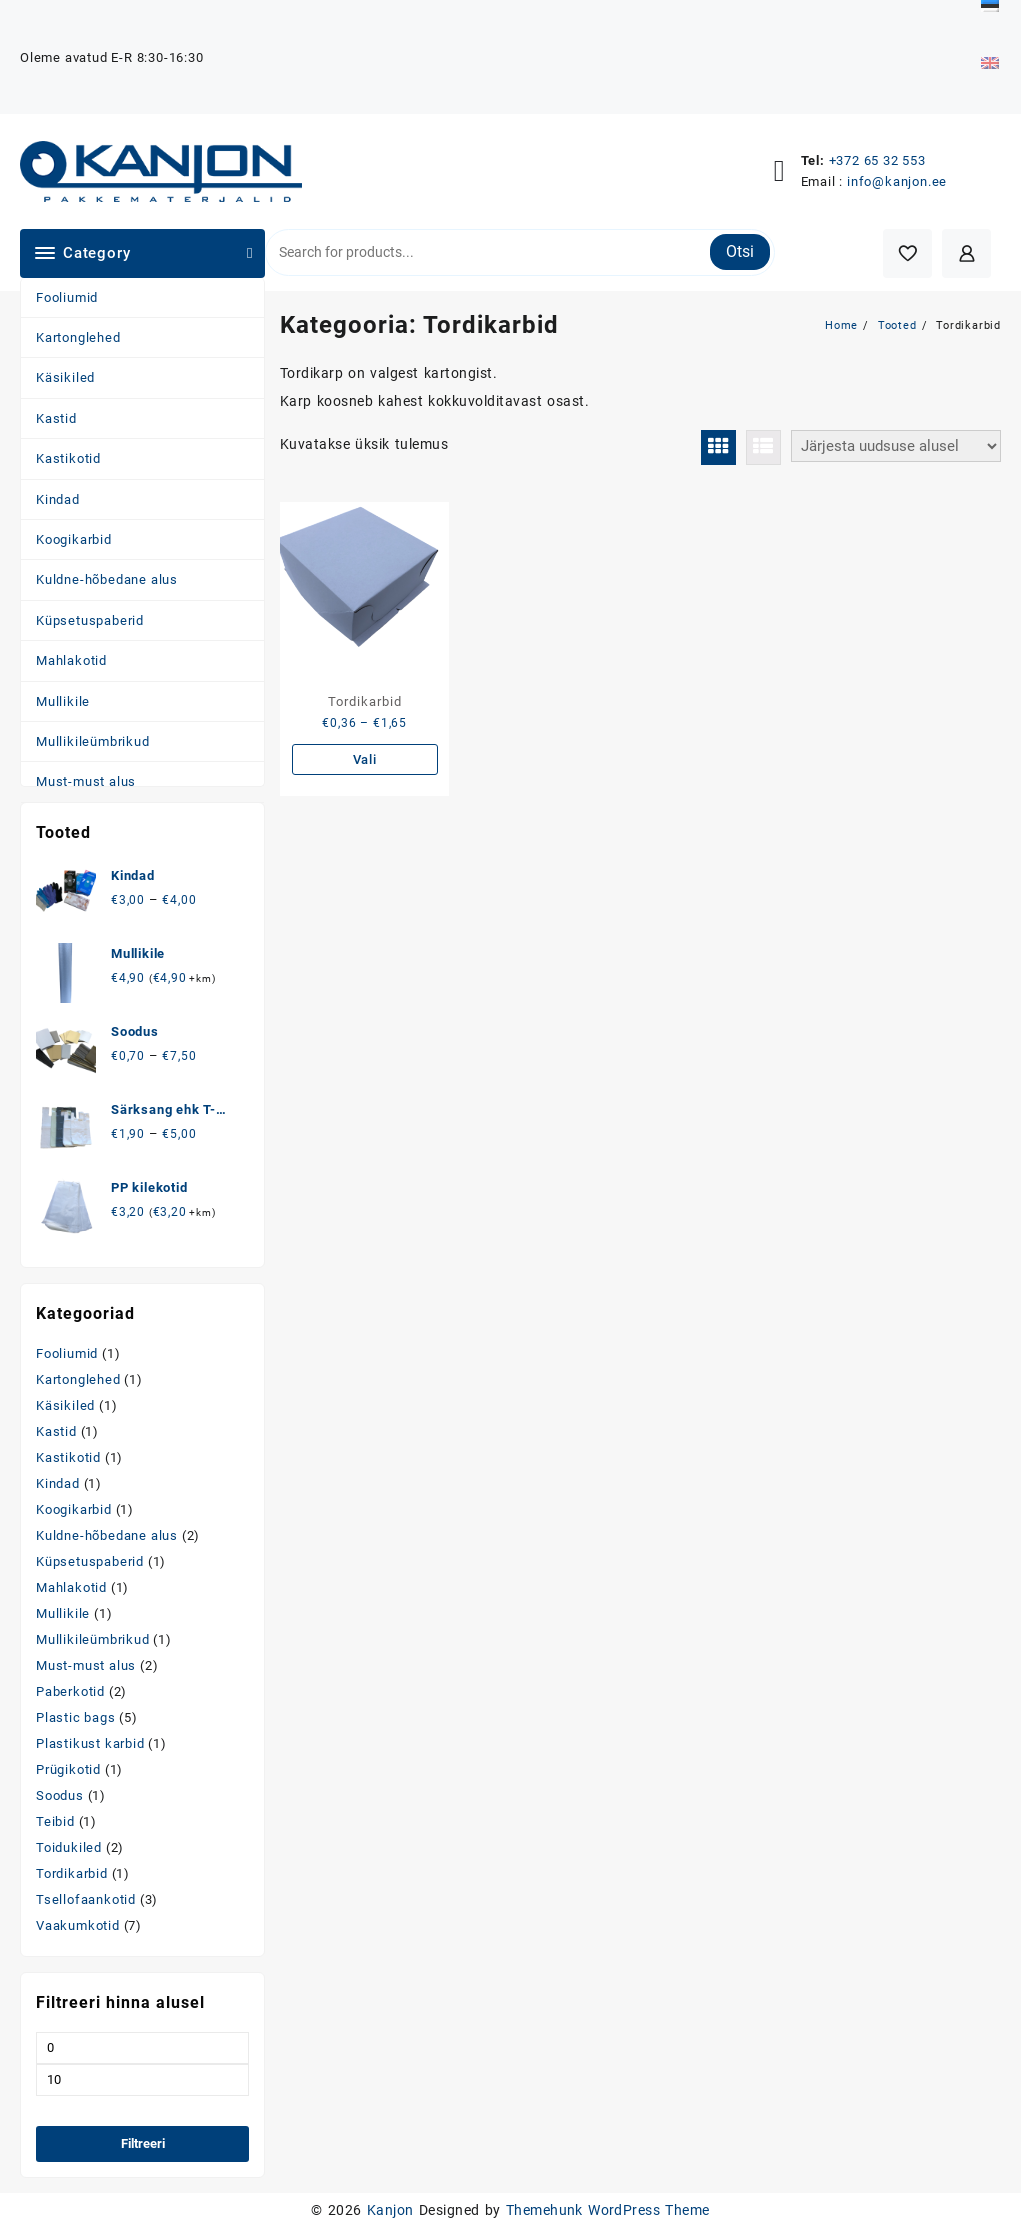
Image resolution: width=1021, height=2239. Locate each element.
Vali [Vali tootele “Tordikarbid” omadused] (365, 759)
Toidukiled (69, 1847)
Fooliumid (67, 297)
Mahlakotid (71, 660)
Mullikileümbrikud (93, 741)
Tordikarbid (72, 1873)
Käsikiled (65, 377)
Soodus (60, 1795)
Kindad (58, 499)
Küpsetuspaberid (90, 620)
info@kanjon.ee (897, 181)
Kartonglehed (78, 337)
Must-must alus (86, 781)
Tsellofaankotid (86, 1899)
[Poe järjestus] (896, 446)
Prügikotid (68, 1769)
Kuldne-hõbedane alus (107, 579)
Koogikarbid (74, 539)
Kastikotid (68, 458)
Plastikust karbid (90, 1743)
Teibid (55, 1821)
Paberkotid (70, 1691)
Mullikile (63, 701)
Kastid (56, 418)
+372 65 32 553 (877, 160)
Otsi (740, 251)
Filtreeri (143, 2143)
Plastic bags (76, 1717)
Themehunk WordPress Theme (608, 2210)
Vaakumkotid (78, 1925)
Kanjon (390, 2210)
